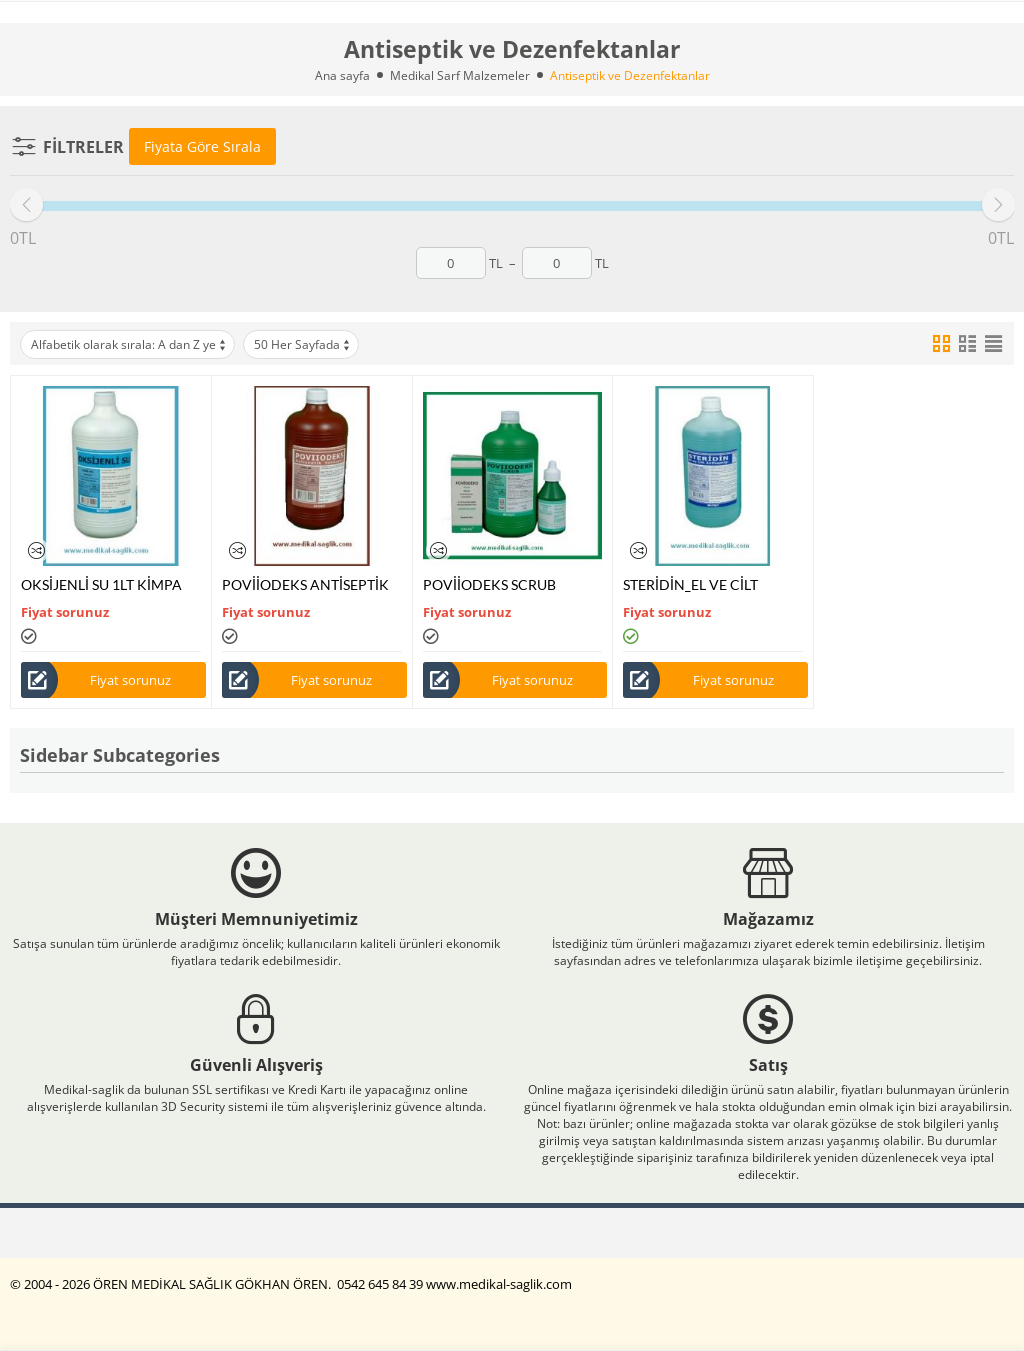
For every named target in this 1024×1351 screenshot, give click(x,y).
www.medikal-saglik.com (499, 1284)
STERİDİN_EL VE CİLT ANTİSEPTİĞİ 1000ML (692, 584)
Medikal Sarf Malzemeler (460, 75)
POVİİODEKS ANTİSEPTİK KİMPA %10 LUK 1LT (305, 584)
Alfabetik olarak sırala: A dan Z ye (129, 344)
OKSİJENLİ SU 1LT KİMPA (101, 584)
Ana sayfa (342, 75)
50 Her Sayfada (303, 344)
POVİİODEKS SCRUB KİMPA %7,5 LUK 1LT (489, 584)
